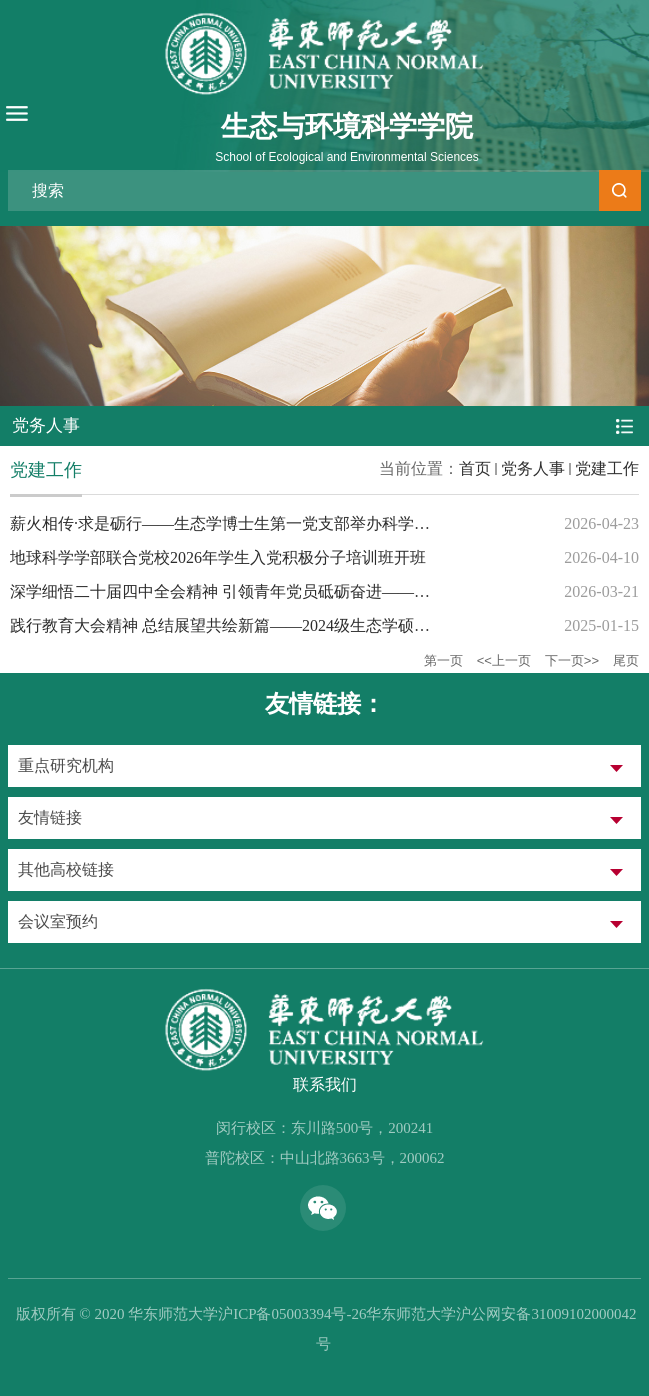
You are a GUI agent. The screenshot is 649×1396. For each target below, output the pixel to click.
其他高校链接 (66, 869)
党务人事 (533, 468)
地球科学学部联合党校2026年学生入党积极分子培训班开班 (218, 557)
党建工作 (607, 468)
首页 (475, 468)
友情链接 (50, 817)
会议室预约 (58, 921)
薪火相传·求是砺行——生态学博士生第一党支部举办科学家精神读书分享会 (276, 523)
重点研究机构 (66, 765)
